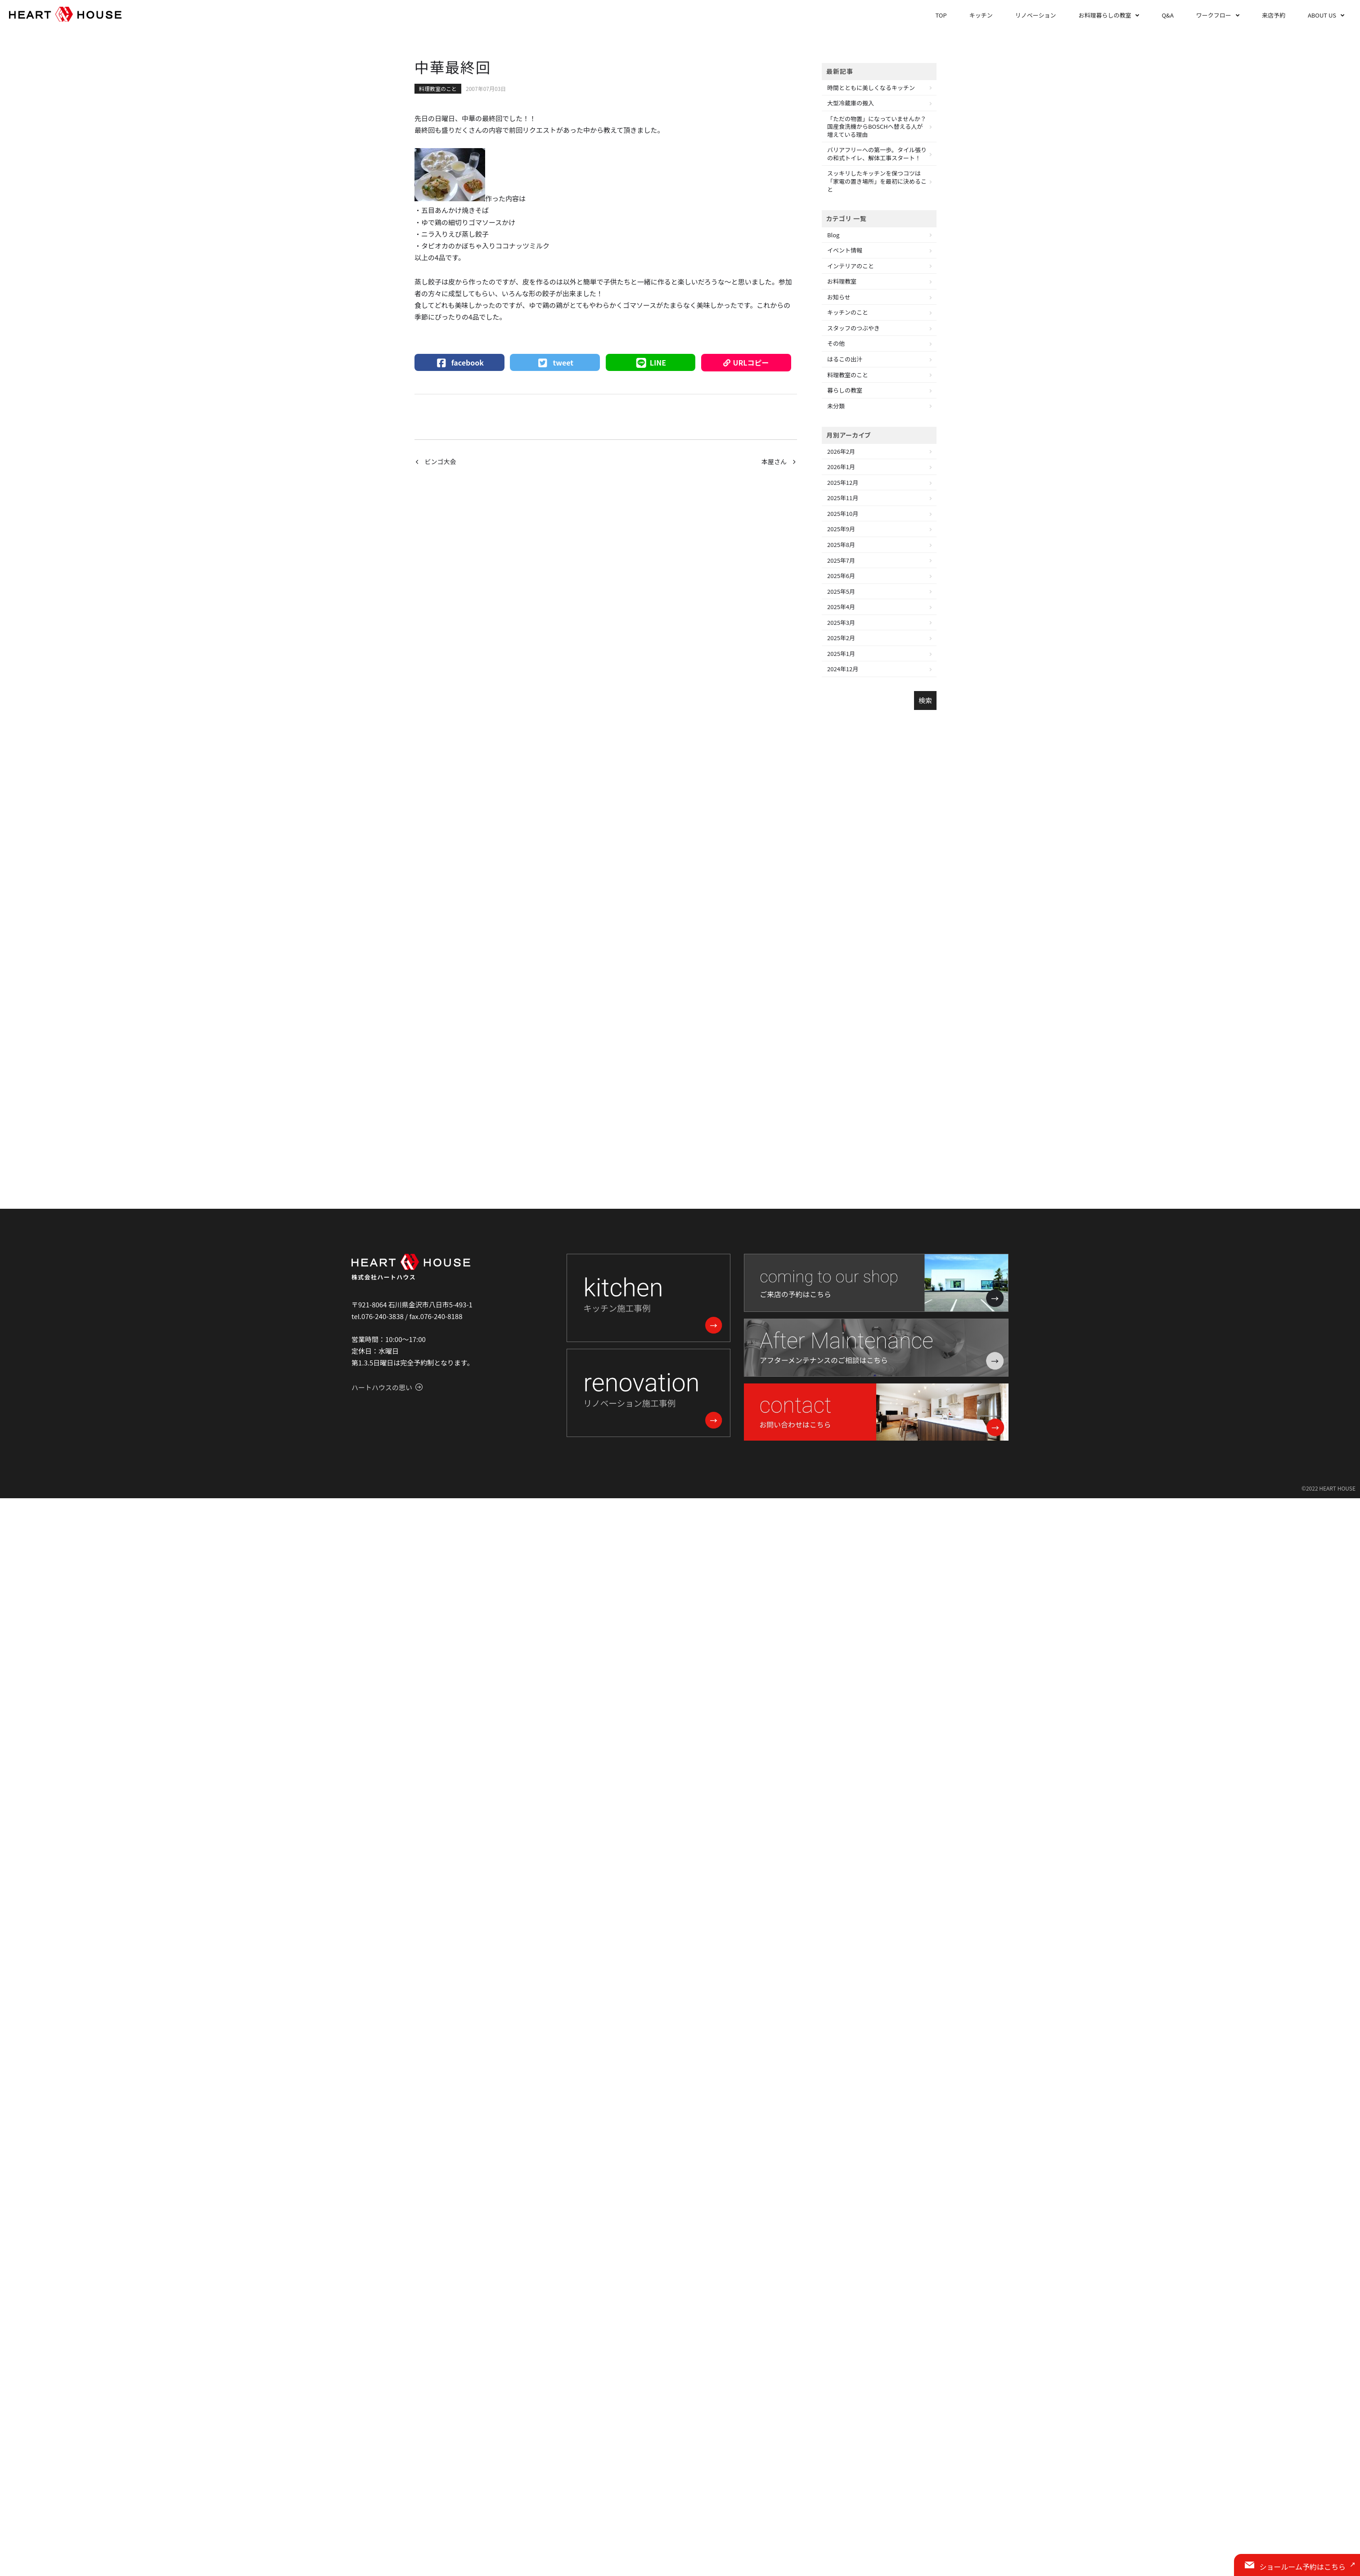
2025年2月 (841, 637)
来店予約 (1273, 15)
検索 (925, 700)
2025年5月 (841, 591)
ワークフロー (1213, 15)
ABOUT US (1322, 15)
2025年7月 (841, 560)
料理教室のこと (438, 88)
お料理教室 (841, 281)
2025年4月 (841, 606)
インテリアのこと (850, 266)
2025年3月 (841, 622)
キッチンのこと (847, 312)
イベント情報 (844, 250)
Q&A (1167, 15)
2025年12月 (842, 482)
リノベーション (1035, 15)
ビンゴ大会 (440, 461)
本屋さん (774, 461)
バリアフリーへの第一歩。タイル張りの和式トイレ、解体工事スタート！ (877, 153)
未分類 (836, 406)
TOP (940, 15)
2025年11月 (842, 497)
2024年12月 (842, 668)
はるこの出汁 (844, 359)
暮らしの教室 (844, 390)
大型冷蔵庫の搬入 (850, 103)
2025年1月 (841, 653)
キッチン (981, 15)
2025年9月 (841, 528)
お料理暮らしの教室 (1104, 15)
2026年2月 (841, 451)
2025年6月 (841, 575)
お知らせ (839, 297)
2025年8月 (841, 544)
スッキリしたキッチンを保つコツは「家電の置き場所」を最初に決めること (877, 181)
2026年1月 (841, 466)
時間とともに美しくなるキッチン (871, 87)
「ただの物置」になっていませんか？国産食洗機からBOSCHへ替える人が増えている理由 (876, 126)
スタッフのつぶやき (853, 328)
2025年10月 (842, 513)
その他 (836, 343)
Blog (833, 234)
